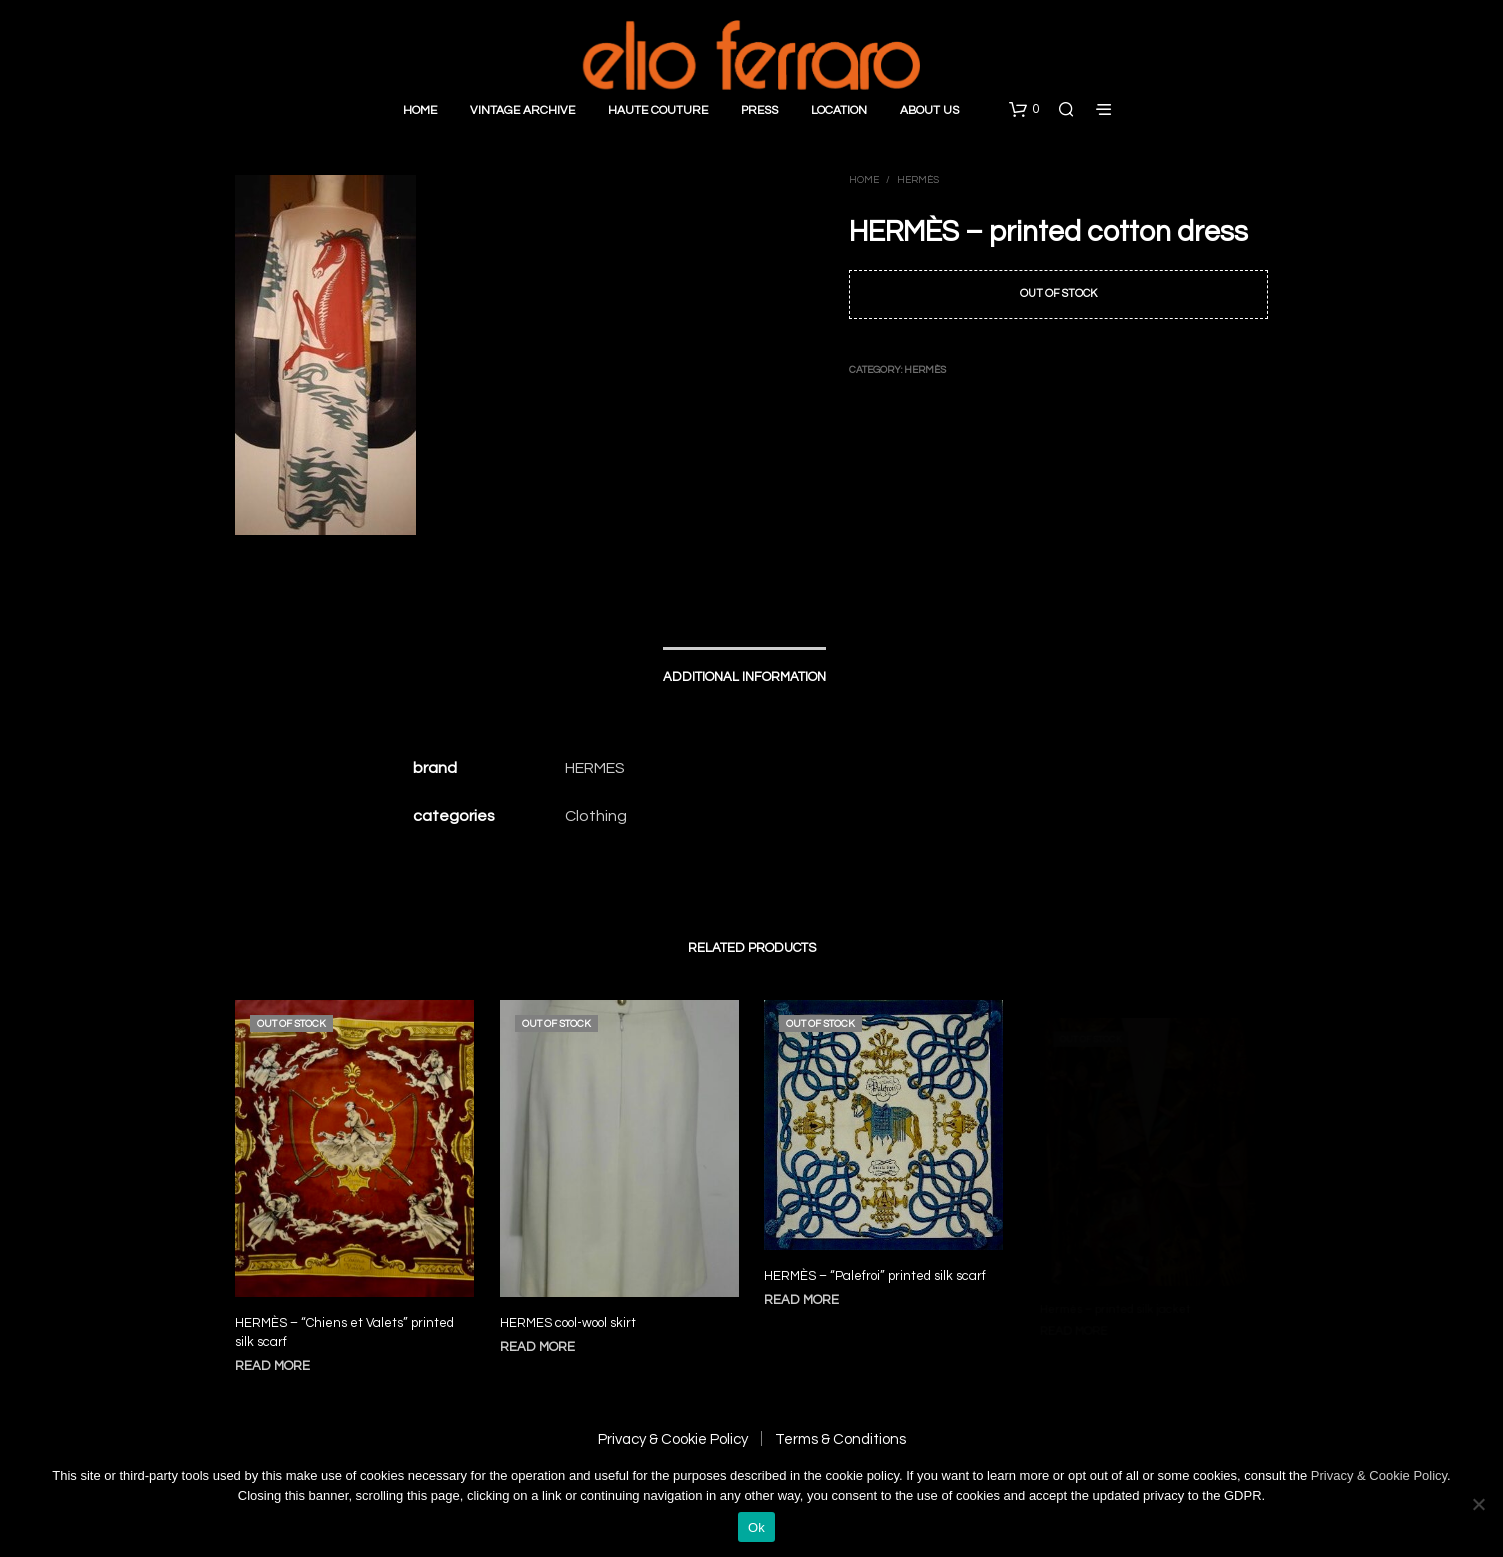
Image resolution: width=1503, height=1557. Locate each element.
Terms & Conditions (840, 1439)
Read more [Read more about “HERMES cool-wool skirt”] (542, 1337)
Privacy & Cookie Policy (673, 1439)
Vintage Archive (522, 110)
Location (839, 110)
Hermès (918, 180)
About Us (929, 110)
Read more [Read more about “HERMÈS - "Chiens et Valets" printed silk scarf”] (272, 1366)
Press (759, 110)
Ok (756, 1527)
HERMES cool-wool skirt (571, 1315)
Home (420, 110)
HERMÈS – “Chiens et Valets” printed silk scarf (344, 1333)
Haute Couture (658, 110)
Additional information (744, 677)
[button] (1024, 110)
